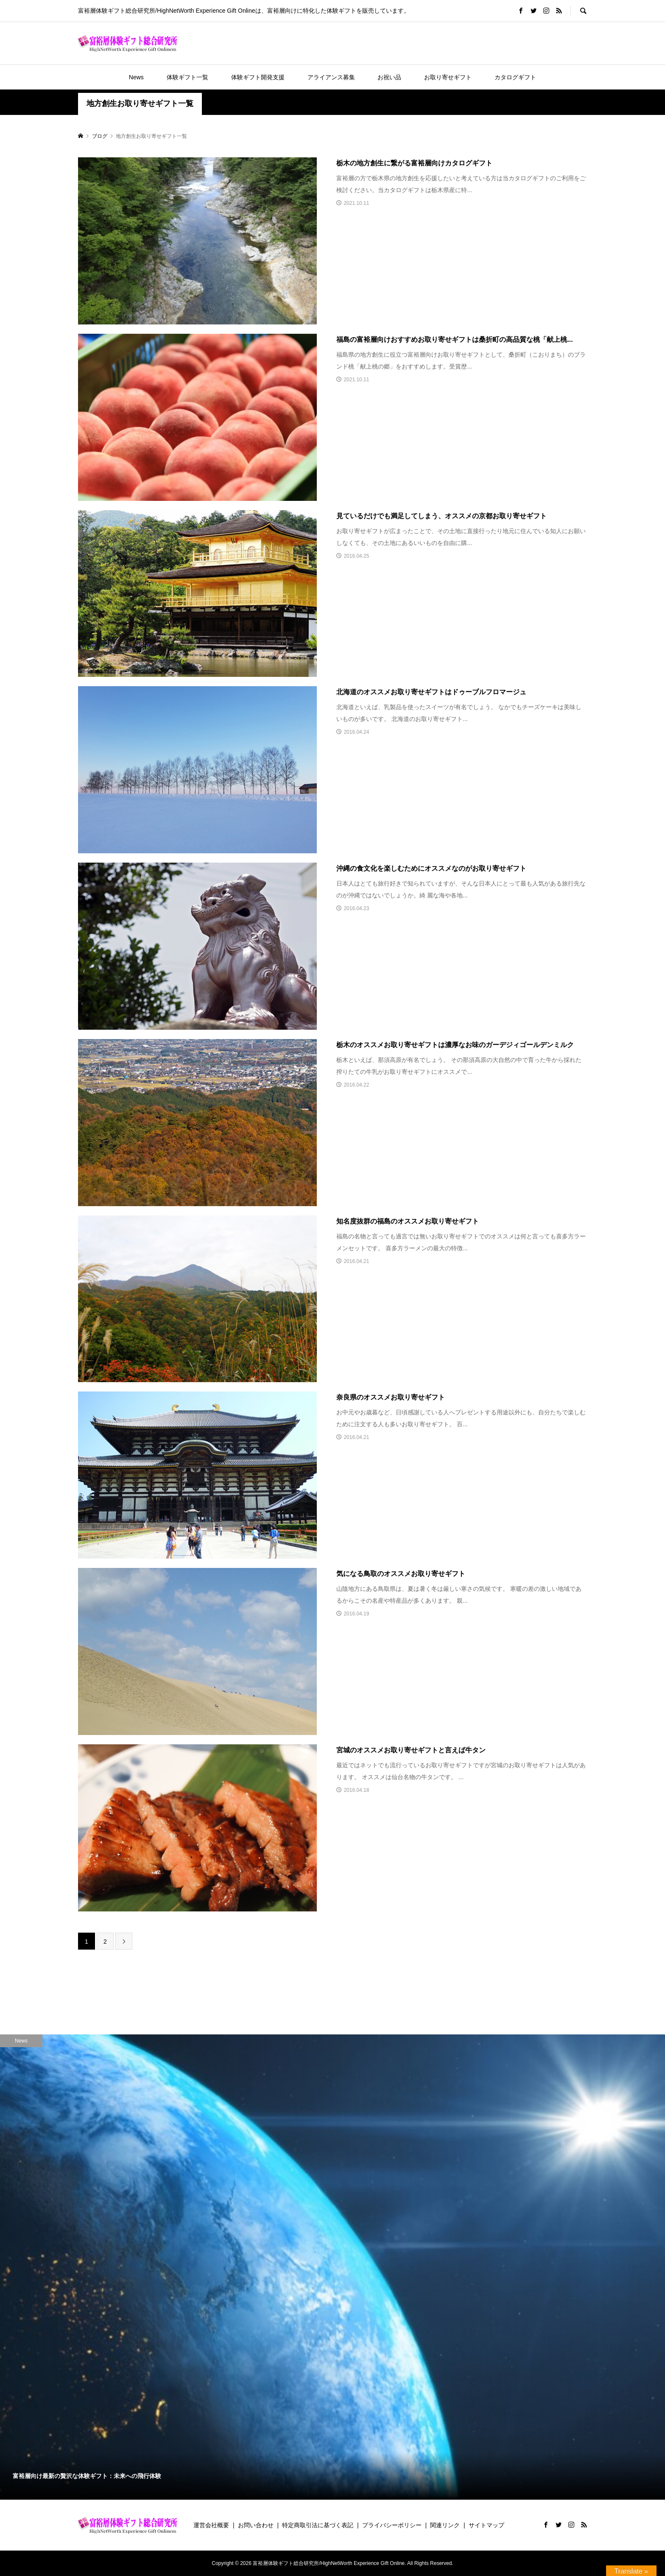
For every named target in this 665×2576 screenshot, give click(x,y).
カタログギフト (515, 77)
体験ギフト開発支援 (258, 77)
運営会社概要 (211, 2525)
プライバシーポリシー (392, 2525)
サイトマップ (486, 2525)
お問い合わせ (256, 2525)
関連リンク (445, 2525)
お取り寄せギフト (448, 77)
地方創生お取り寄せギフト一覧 (140, 103)
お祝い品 (389, 77)
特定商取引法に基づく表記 (317, 2525)
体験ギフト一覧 (187, 77)
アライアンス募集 (331, 77)
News (136, 77)
